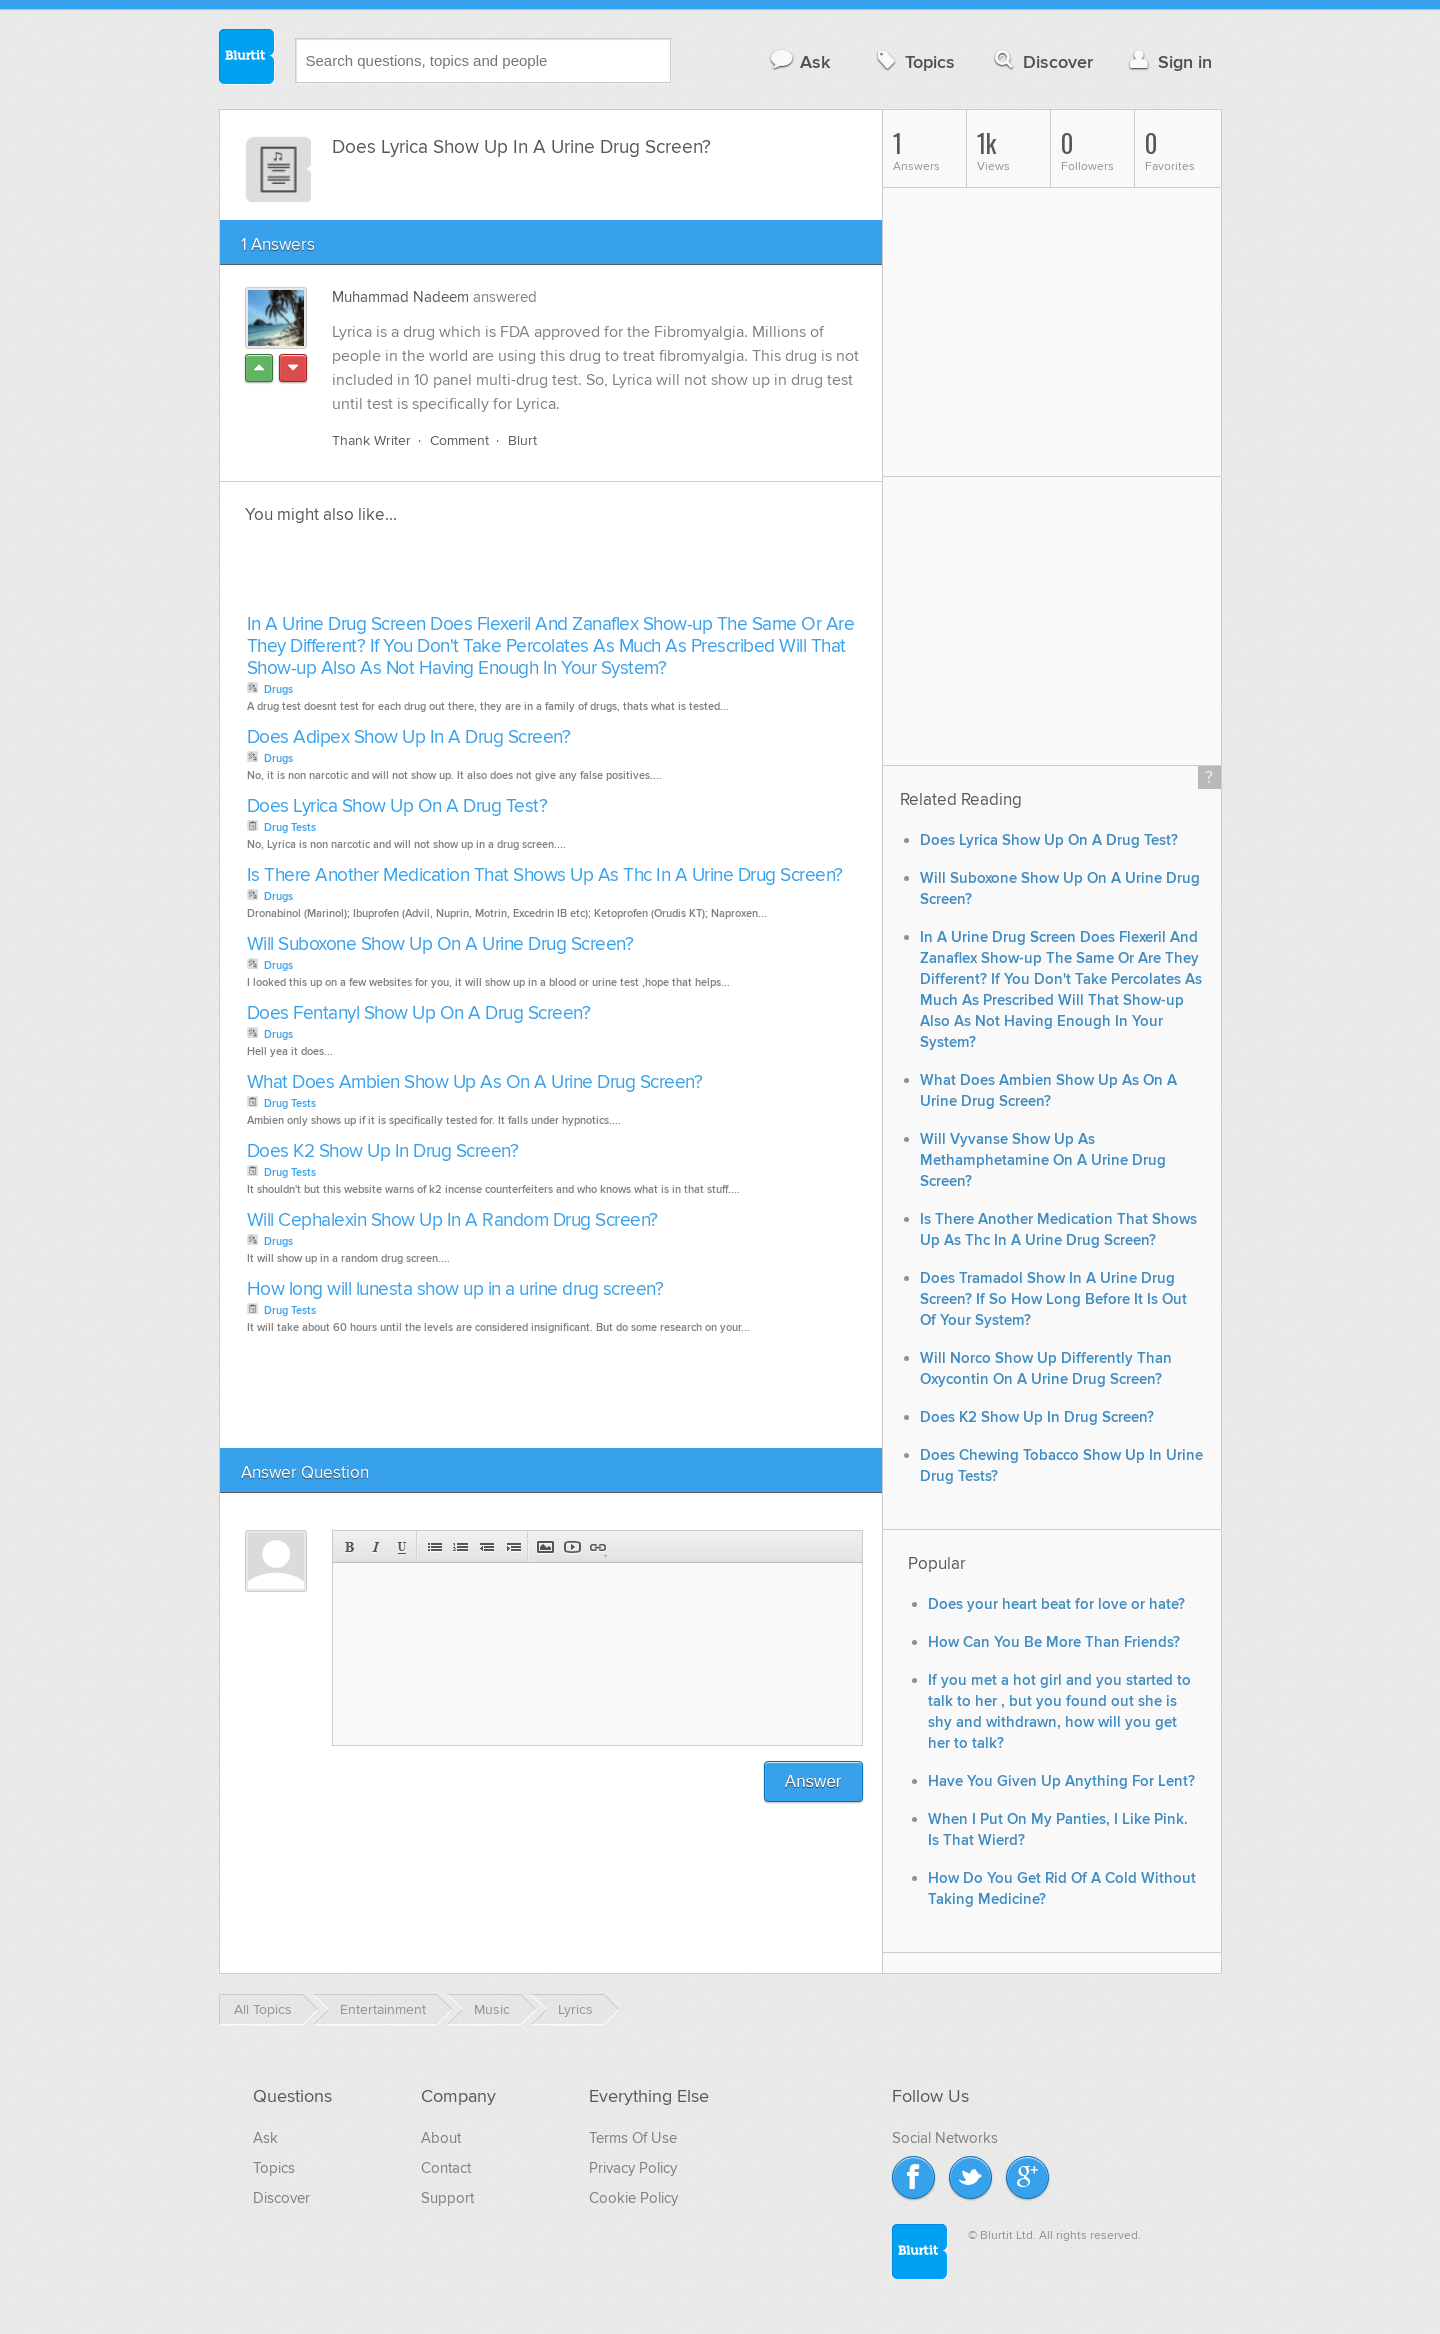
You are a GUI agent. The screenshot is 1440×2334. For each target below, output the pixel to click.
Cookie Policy (633, 2198)
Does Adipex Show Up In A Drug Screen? (409, 737)
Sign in (1168, 61)
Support (447, 2198)
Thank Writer (371, 440)
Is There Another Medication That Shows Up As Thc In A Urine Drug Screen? (545, 875)
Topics (913, 61)
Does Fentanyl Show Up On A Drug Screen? (419, 1013)
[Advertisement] (472, 575)
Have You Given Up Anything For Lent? (1061, 1781)
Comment (459, 440)
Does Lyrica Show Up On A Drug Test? (397, 806)
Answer (813, 1781)
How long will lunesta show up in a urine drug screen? (455, 1289)
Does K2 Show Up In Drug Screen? (383, 1151)
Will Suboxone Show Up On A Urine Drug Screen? (440, 944)
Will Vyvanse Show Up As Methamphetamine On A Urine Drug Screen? (1043, 1160)
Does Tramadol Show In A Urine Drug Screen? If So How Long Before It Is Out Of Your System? (1053, 1299)
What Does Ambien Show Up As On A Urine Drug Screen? (475, 1082)
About (441, 2138)
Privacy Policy (633, 2168)
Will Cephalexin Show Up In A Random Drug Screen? (452, 1220)
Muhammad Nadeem (400, 297)
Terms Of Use (633, 2138)
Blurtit (247, 59)
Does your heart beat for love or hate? (1056, 1604)
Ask (799, 61)
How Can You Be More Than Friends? (1054, 1642)
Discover (1041, 61)
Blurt (522, 440)
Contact (446, 2168)
